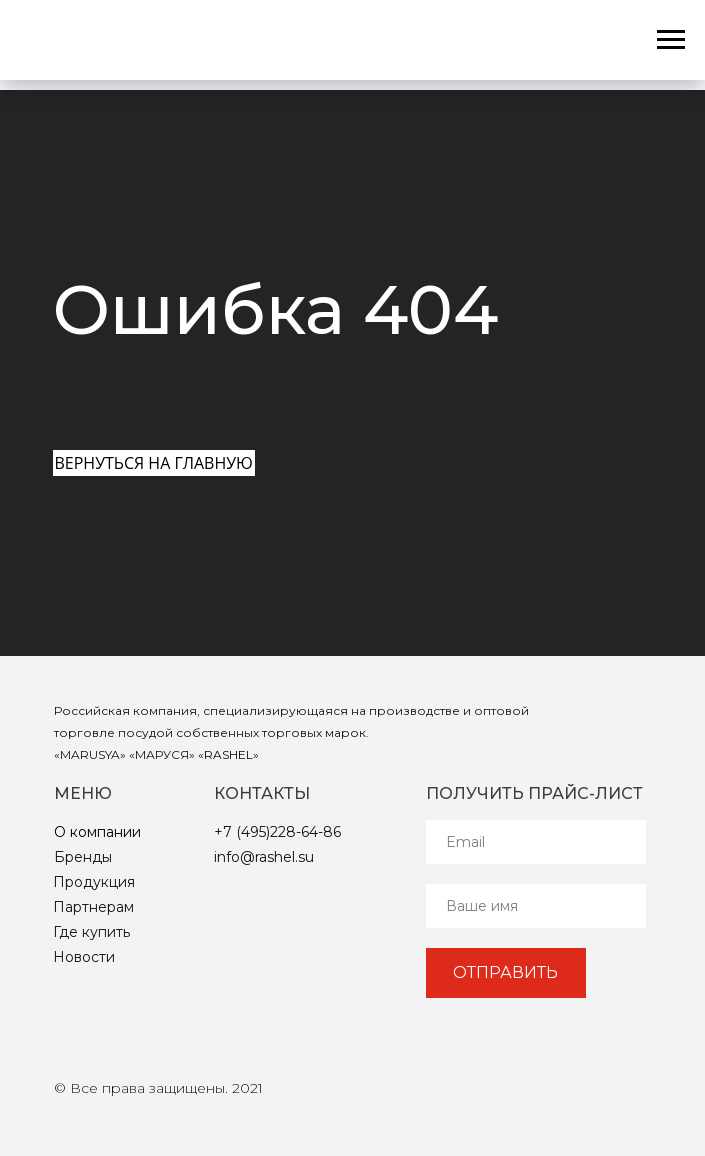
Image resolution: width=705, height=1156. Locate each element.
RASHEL (228, 754)
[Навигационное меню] (671, 40)
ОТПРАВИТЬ (505, 972)
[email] (536, 842)
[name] (536, 906)
